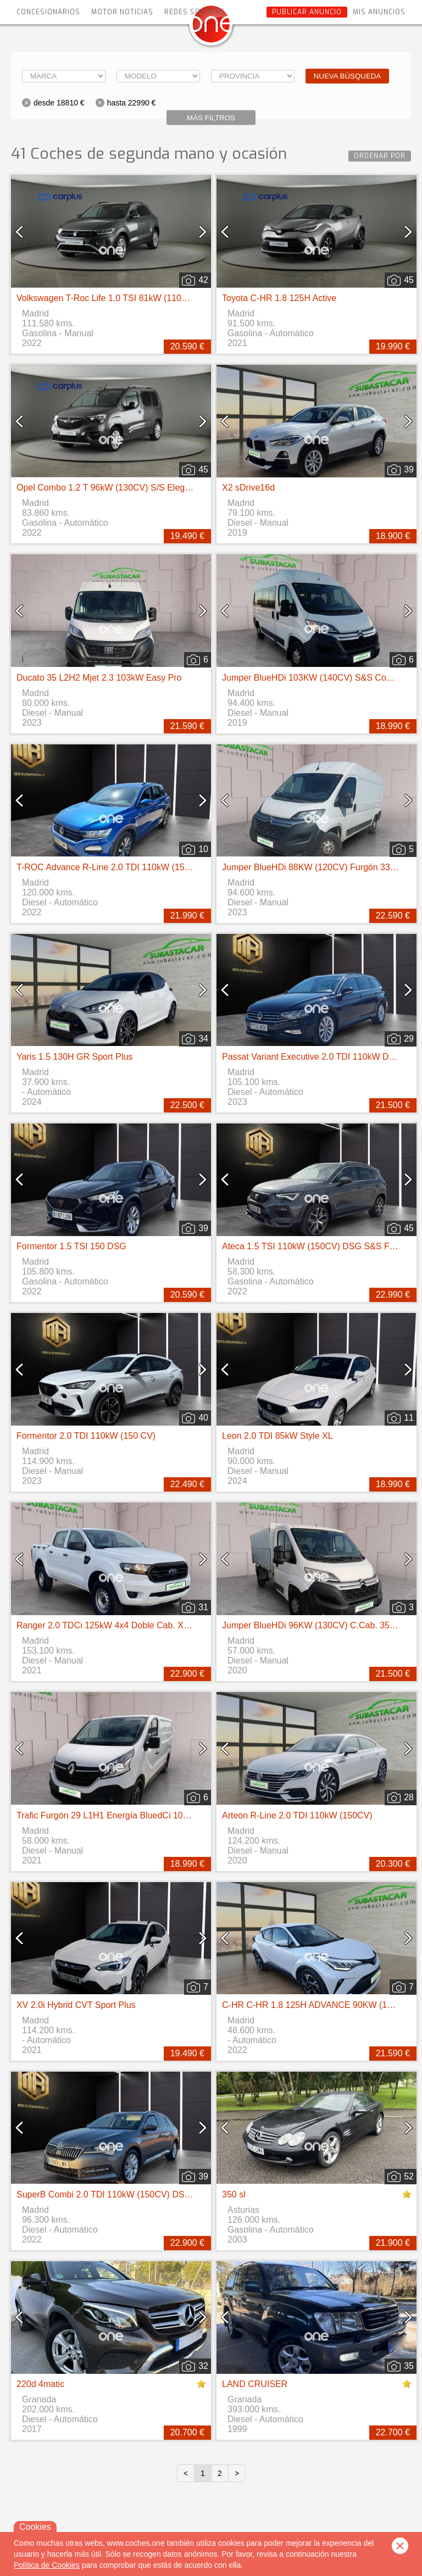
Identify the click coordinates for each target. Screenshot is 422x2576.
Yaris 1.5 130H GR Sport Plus (74, 1056)
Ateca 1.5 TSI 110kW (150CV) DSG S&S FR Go (316, 1246)
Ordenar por (380, 156)
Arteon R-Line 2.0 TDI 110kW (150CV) (297, 1815)
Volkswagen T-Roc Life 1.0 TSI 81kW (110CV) (106, 298)
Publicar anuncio (307, 12)
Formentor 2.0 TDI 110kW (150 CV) (86, 1435)
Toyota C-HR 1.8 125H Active (279, 298)
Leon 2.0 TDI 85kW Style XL (277, 1435)
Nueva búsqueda (347, 76)
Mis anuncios (379, 12)
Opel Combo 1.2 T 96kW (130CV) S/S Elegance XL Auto (126, 487)
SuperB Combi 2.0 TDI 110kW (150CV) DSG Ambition (121, 2194)
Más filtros (211, 118)
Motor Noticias (122, 12)
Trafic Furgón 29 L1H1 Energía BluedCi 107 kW (109, 1815)
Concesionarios (48, 12)
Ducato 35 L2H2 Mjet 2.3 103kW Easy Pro (99, 677)
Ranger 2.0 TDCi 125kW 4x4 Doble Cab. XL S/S (110, 1625)
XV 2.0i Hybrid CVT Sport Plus (76, 2005)
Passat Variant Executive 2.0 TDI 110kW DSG (312, 1056)
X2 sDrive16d (248, 487)
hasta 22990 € (131, 102)
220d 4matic (40, 2384)
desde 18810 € (59, 102)
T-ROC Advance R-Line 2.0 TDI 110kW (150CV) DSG (121, 867)
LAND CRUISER (254, 2384)
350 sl (234, 2194)
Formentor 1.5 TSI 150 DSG (71, 1246)
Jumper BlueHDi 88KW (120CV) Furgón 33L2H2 (316, 867)
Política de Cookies (47, 2565)
